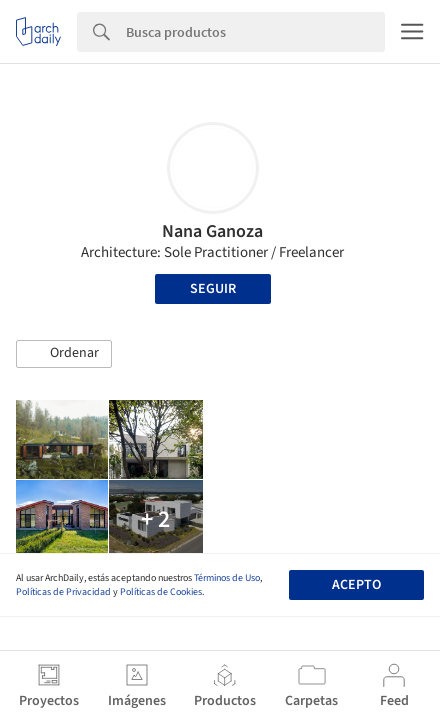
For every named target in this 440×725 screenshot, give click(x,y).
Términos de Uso (227, 578)
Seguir (213, 289)
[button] (64, 354)
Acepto (356, 585)
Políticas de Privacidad (63, 592)
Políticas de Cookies (161, 592)
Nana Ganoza (212, 231)
